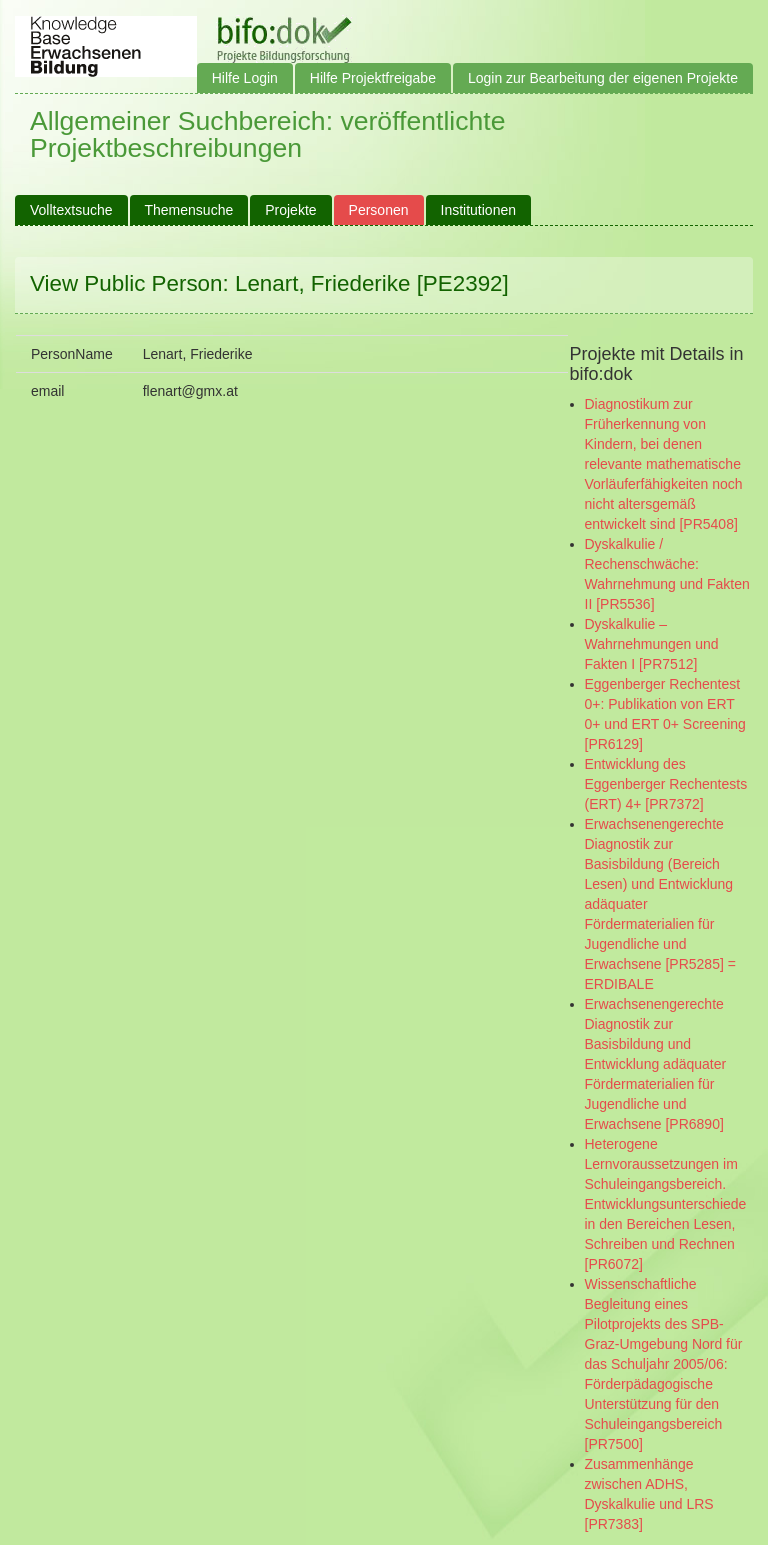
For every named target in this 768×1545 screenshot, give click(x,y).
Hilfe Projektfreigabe (373, 78)
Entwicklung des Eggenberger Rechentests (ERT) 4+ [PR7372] (666, 784)
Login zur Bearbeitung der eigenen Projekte (603, 78)
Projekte (290, 210)
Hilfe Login (245, 78)
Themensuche (189, 210)
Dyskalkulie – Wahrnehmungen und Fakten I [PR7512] (652, 644)
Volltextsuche (71, 210)
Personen (379, 210)
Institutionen (479, 210)
